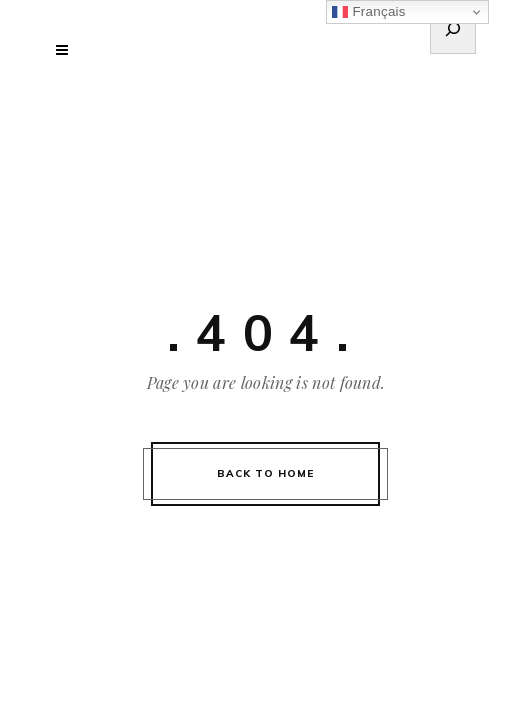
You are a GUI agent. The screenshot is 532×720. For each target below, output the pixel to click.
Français (368, 12)
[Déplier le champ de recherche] (453, 32)
